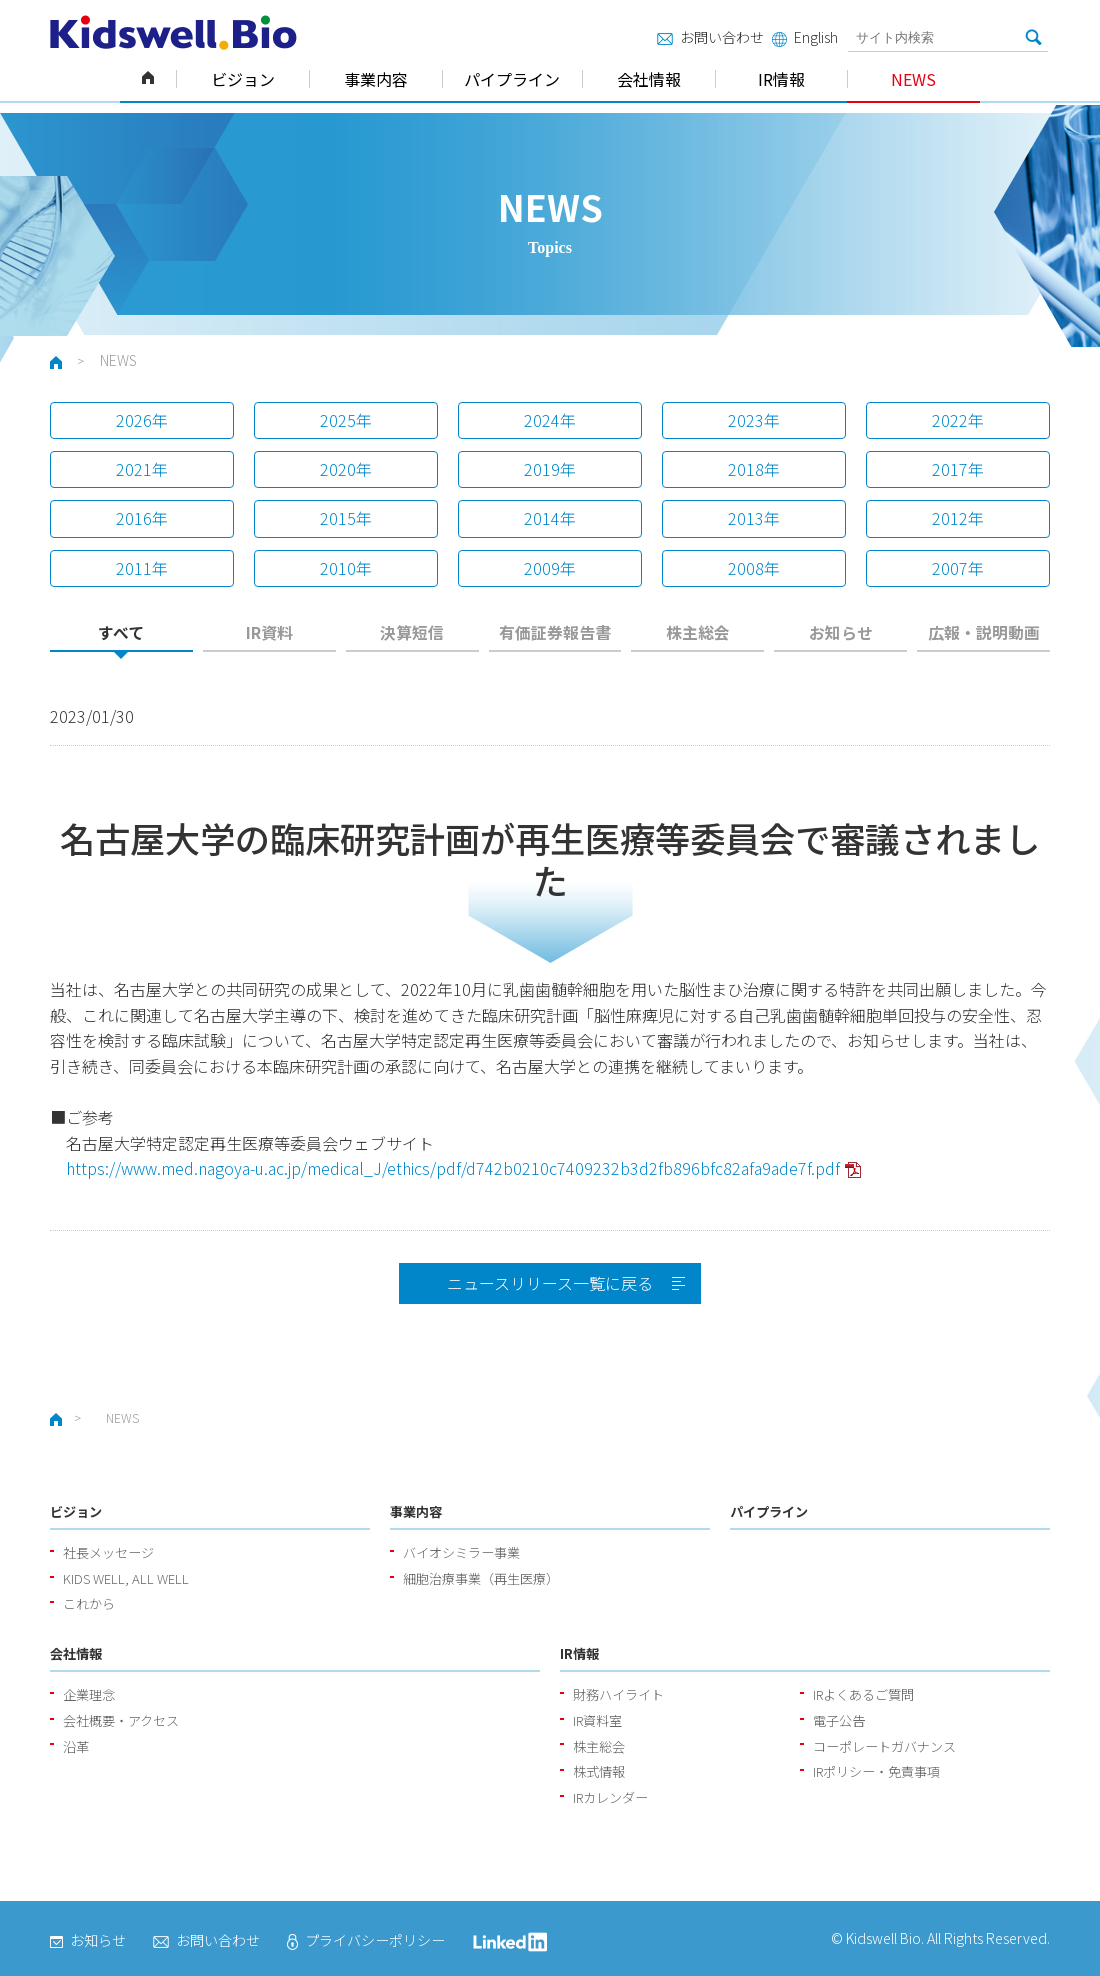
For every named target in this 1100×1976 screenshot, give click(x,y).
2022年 (958, 420)
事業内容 (376, 79)
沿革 (76, 1746)
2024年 (550, 420)
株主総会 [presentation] (698, 632)
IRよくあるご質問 (863, 1694)
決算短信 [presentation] (412, 632)
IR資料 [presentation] (269, 632)
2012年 (958, 518)
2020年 (346, 469)
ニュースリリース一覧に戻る (550, 1283)
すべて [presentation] (121, 632)
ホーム (148, 79)
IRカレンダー (610, 1797)
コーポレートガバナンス (884, 1746)
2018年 (754, 469)
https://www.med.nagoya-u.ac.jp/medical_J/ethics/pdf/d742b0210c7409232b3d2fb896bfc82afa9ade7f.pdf (453, 1168)
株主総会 (599, 1746)
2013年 (754, 518)
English (805, 37)
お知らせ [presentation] (841, 632)
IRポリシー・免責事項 (876, 1771)
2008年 (754, 568)
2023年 (754, 420)
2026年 (142, 420)
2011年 (142, 568)
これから (89, 1603)
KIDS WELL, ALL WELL (126, 1578)
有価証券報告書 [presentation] (555, 632)
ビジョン (243, 79)
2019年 (550, 469)
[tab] (121, 638)
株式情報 (599, 1771)
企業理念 (89, 1694)
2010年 (346, 568)
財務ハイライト (618, 1694)
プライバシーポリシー (366, 1940)
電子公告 (839, 1720)
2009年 (550, 568)
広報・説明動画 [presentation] (984, 632)
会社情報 (649, 79)
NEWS (913, 79)
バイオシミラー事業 (461, 1552)
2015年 (346, 518)
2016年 (142, 518)
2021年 (142, 469)
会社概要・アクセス (121, 1720)
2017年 (958, 469)
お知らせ (88, 1940)
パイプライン (512, 79)
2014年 (550, 518)
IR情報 (781, 79)
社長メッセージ (108, 1552)
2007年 (958, 568)
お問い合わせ (710, 37)
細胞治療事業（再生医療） (481, 1578)
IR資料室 (597, 1720)
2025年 (346, 420)
